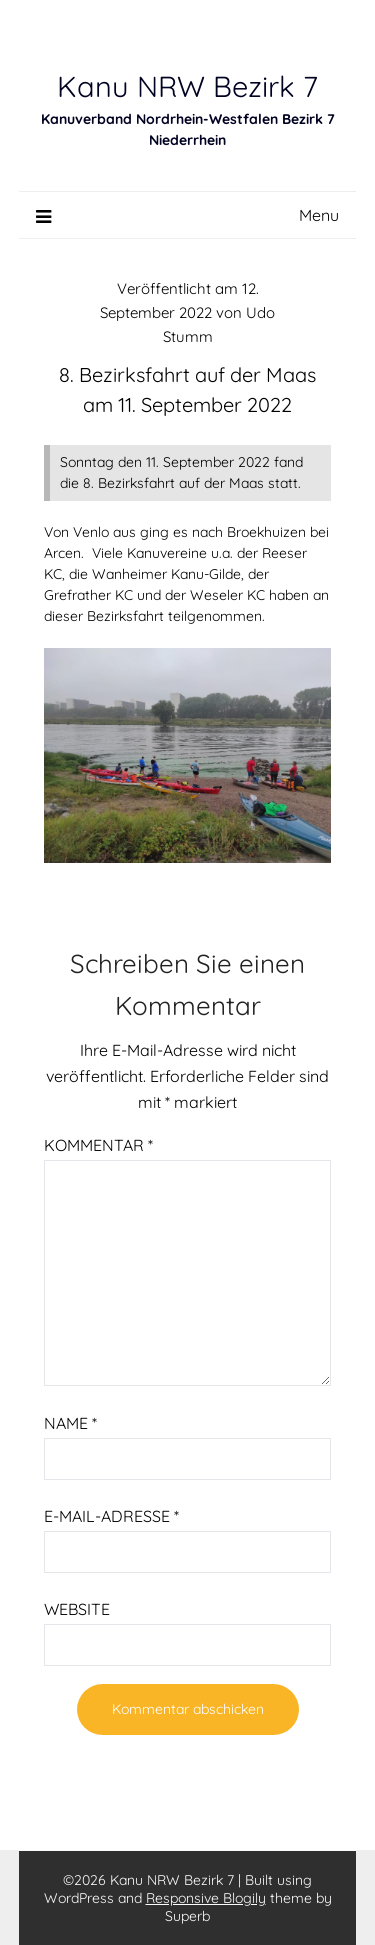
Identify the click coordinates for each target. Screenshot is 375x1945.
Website (77, 1609)
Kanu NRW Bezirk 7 (187, 86)
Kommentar (98, 1145)
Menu (319, 215)
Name (70, 1423)
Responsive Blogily (206, 1898)
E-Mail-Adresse (111, 1516)
